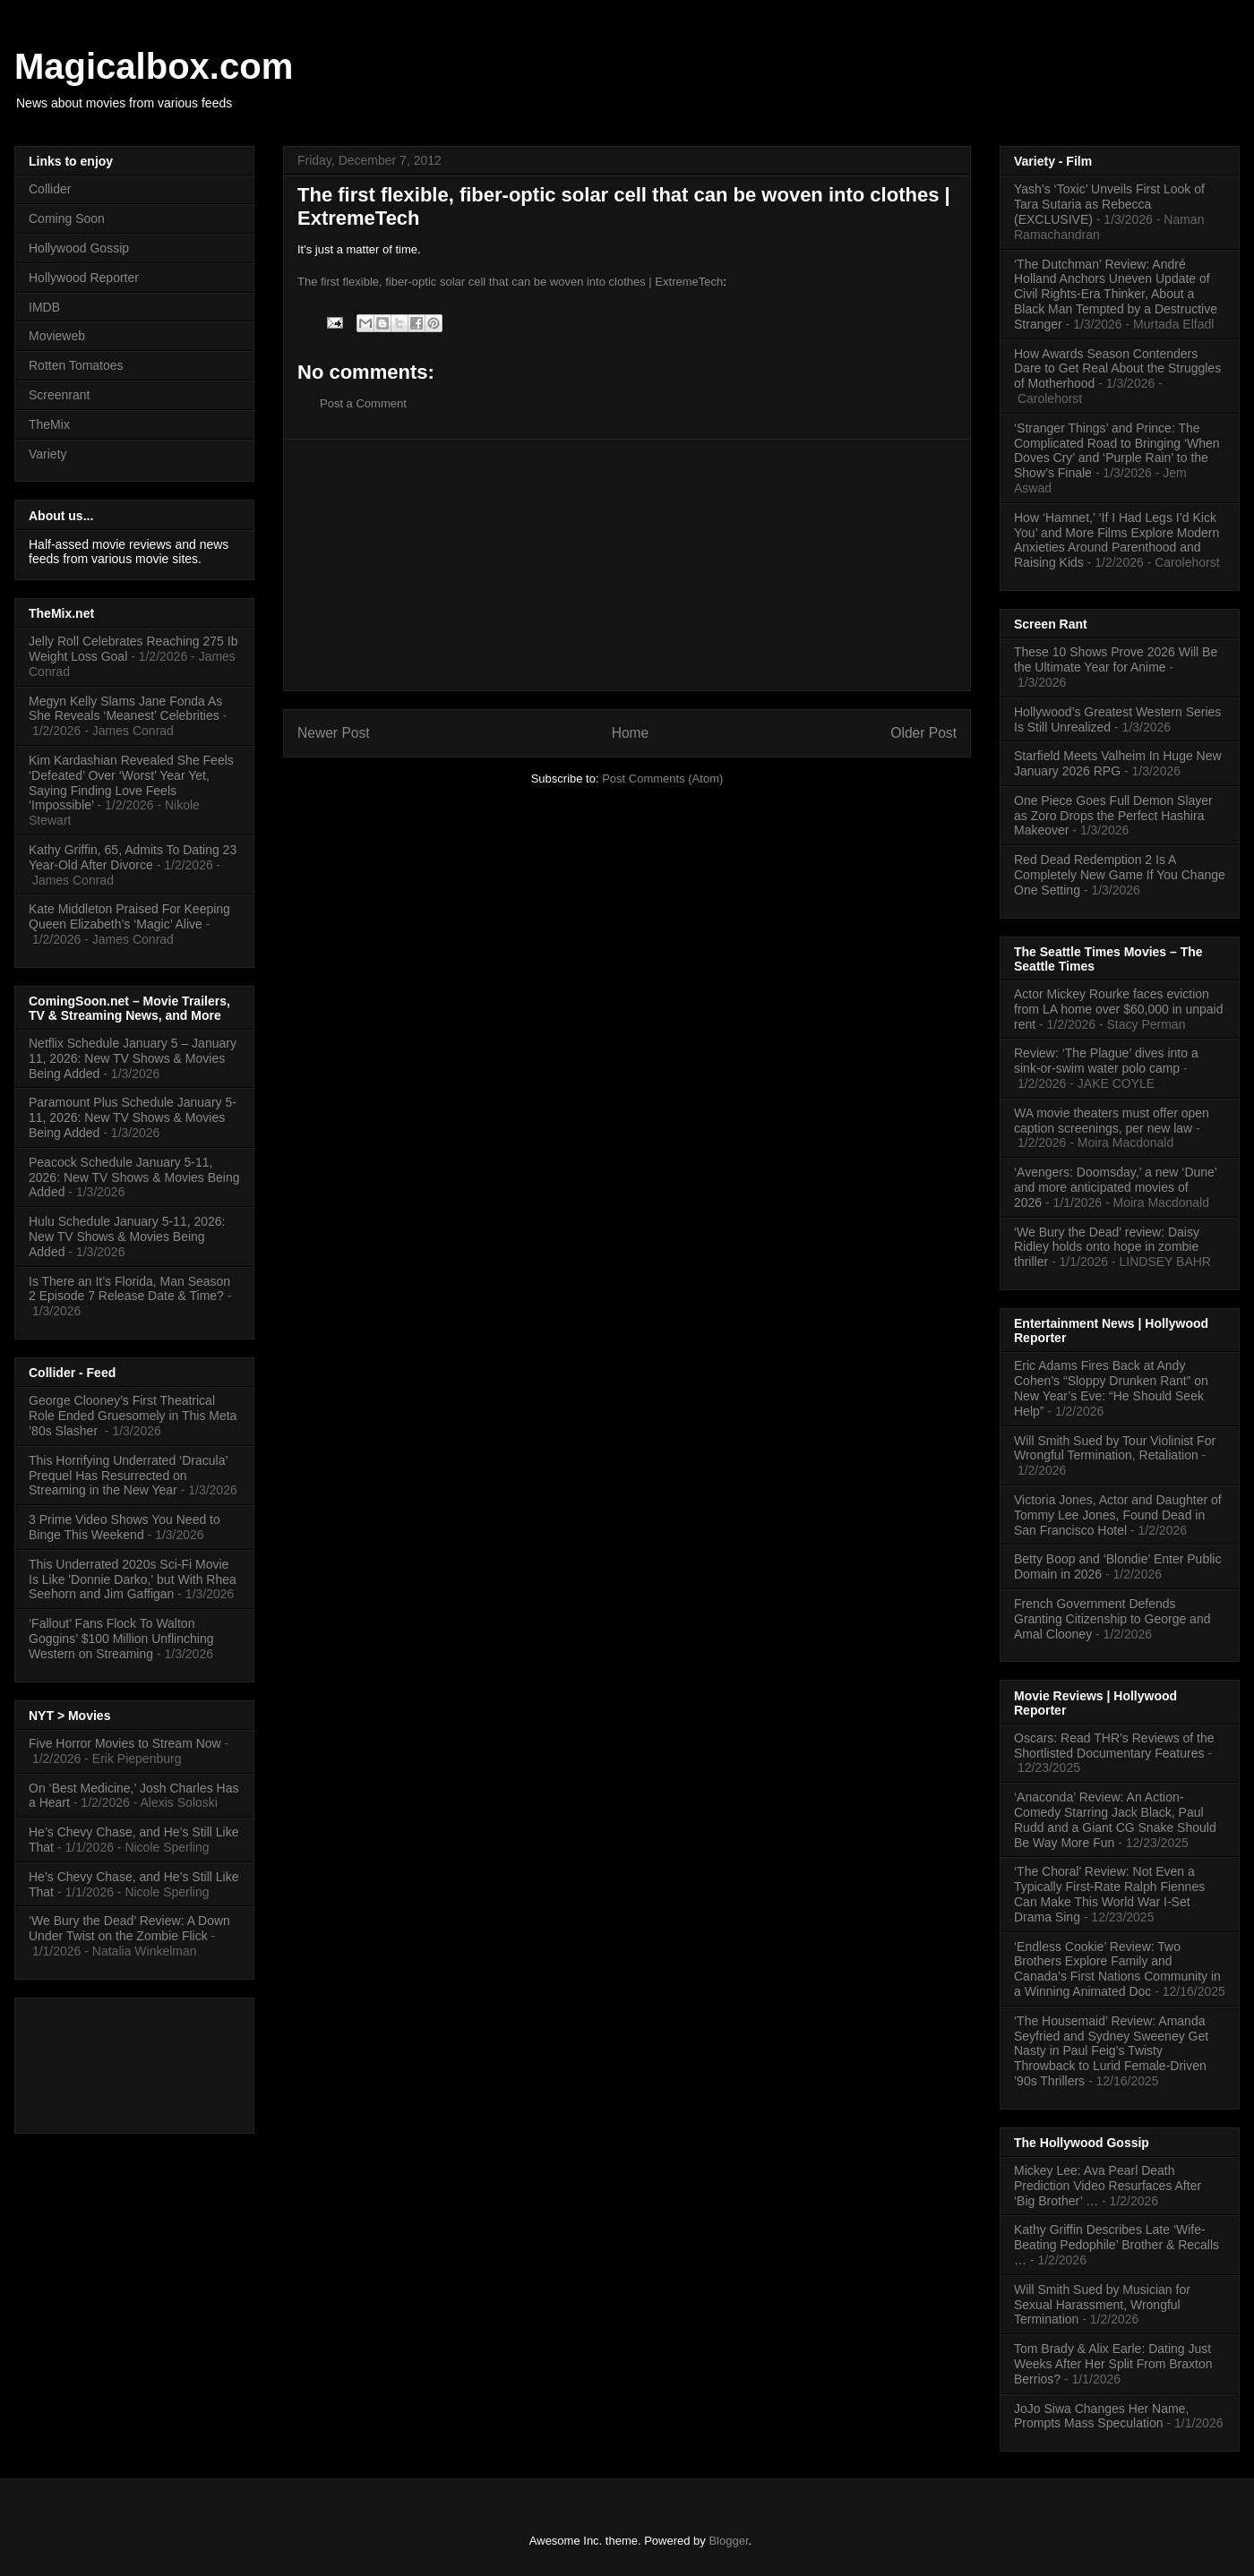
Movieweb (57, 336)
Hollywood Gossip (79, 248)
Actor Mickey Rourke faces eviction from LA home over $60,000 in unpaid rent (1119, 1009)
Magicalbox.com (153, 66)
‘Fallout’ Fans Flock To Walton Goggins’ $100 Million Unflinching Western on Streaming (121, 1638)
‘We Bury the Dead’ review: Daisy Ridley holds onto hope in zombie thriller (1106, 1247)
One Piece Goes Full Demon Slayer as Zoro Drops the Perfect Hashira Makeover (1113, 815)
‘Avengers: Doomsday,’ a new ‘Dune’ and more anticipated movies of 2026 (1115, 1187)
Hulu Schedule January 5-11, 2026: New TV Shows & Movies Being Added (127, 1236)
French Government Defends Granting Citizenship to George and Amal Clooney (1112, 1618)
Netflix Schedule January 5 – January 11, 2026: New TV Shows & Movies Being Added (132, 1058)
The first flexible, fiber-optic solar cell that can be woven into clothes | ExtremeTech (510, 281)
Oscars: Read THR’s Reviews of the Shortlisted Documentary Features (1114, 1745)
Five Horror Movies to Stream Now (125, 1743)
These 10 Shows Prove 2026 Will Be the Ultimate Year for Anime (1115, 659)
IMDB (44, 307)
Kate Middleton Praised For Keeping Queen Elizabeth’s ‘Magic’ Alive (129, 916)
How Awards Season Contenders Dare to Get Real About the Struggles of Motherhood (1117, 369)
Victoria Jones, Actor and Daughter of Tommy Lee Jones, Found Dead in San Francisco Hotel (1118, 1515)
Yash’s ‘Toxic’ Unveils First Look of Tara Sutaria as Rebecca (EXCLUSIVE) (1109, 204)
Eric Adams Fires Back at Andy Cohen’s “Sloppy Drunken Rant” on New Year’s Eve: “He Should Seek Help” (1111, 1387)
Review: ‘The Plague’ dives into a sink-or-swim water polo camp (1106, 1060)
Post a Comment (363, 403)
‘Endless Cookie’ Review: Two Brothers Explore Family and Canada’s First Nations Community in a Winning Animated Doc (1117, 1968)
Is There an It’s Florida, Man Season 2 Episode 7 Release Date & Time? (129, 1289)
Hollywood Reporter (84, 277)
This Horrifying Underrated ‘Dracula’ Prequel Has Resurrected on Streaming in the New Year (128, 1475)
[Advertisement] (627, 565)
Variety (48, 454)
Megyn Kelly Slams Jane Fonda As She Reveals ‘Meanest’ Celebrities (125, 708)
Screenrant (59, 395)
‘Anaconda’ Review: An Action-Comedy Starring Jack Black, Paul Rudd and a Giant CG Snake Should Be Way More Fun (1115, 1819)
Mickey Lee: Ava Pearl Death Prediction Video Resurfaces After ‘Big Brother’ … (1107, 2185)
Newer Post (333, 732)
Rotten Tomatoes (76, 365)
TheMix (49, 424)
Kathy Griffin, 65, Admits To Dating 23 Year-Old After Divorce (132, 857)
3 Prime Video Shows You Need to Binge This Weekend (124, 1527)
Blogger (728, 2540)
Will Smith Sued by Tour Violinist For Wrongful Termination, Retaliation (1114, 1448)
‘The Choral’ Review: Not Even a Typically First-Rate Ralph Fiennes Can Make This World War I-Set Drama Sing (1109, 1893)
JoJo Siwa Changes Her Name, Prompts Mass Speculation (1101, 2416)
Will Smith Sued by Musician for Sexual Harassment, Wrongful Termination (1102, 2304)
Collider (50, 189)
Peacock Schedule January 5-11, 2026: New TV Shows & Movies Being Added (134, 1177)
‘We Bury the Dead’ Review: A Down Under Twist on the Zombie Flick (129, 1928)
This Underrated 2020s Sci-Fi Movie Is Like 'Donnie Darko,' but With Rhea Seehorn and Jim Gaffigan (132, 1579)
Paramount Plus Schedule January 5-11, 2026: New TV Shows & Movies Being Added (132, 1117)
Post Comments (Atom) (662, 778)
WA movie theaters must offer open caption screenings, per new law (1111, 1120)
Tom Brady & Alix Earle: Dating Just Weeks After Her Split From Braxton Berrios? (1113, 2363)
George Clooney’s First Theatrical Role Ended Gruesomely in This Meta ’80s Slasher (132, 1415)
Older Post (923, 732)
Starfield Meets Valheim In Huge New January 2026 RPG (1118, 763)
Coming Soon (67, 218)
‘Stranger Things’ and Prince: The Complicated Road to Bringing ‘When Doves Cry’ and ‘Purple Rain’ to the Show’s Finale (1117, 450)
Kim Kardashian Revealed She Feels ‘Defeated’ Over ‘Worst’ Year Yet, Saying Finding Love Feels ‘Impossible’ (131, 782)
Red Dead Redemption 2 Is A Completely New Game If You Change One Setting (1119, 874)
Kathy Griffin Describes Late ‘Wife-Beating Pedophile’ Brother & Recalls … (1116, 2244)
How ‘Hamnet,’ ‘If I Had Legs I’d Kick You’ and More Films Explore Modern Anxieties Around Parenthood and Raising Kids (1116, 539)
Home (630, 732)
